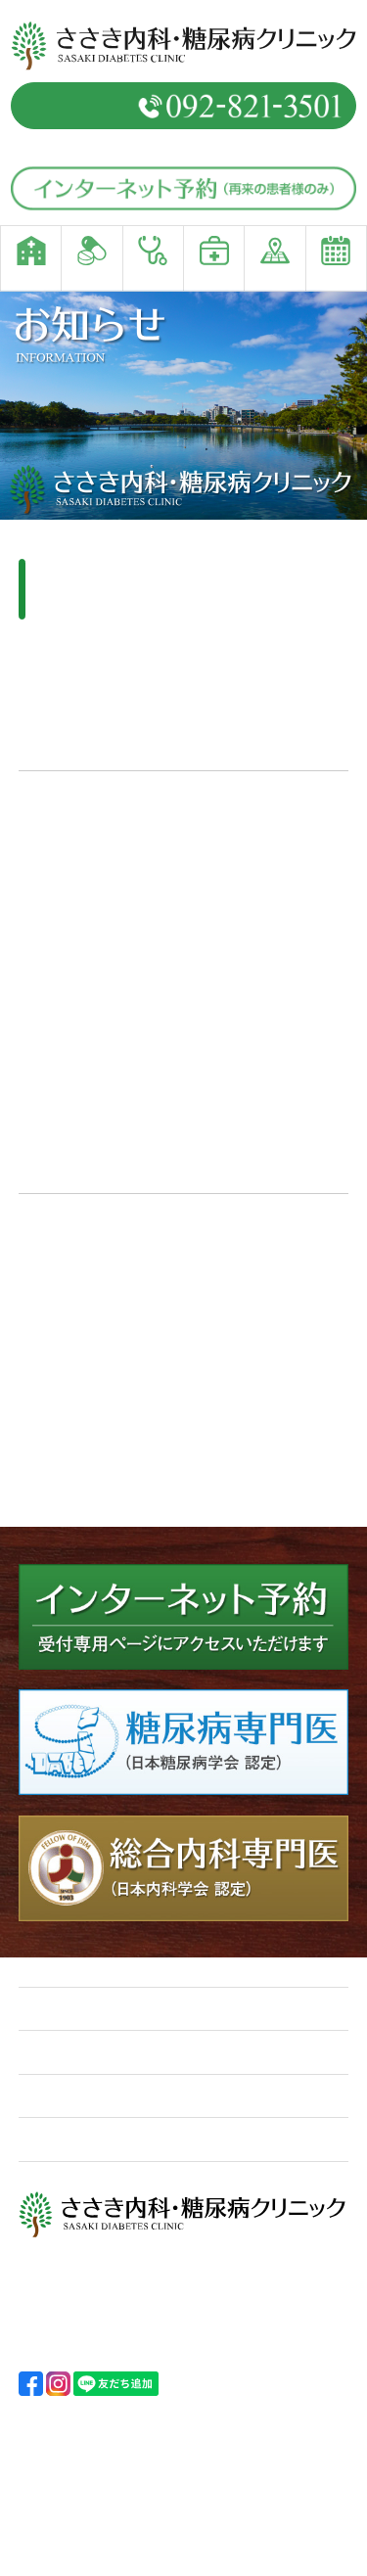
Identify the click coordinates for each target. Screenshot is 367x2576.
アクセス (225, 2096)
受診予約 (59, 2139)
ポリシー (225, 2053)
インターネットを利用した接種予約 (136, 1227)
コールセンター (99, 1250)
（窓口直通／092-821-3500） (183, 145)
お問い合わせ (241, 2139)
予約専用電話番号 (184, 105)
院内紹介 (59, 2096)
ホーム (51, 2009)
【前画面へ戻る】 (77, 1493)
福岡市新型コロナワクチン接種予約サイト (176, 1360)
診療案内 (59, 2053)
